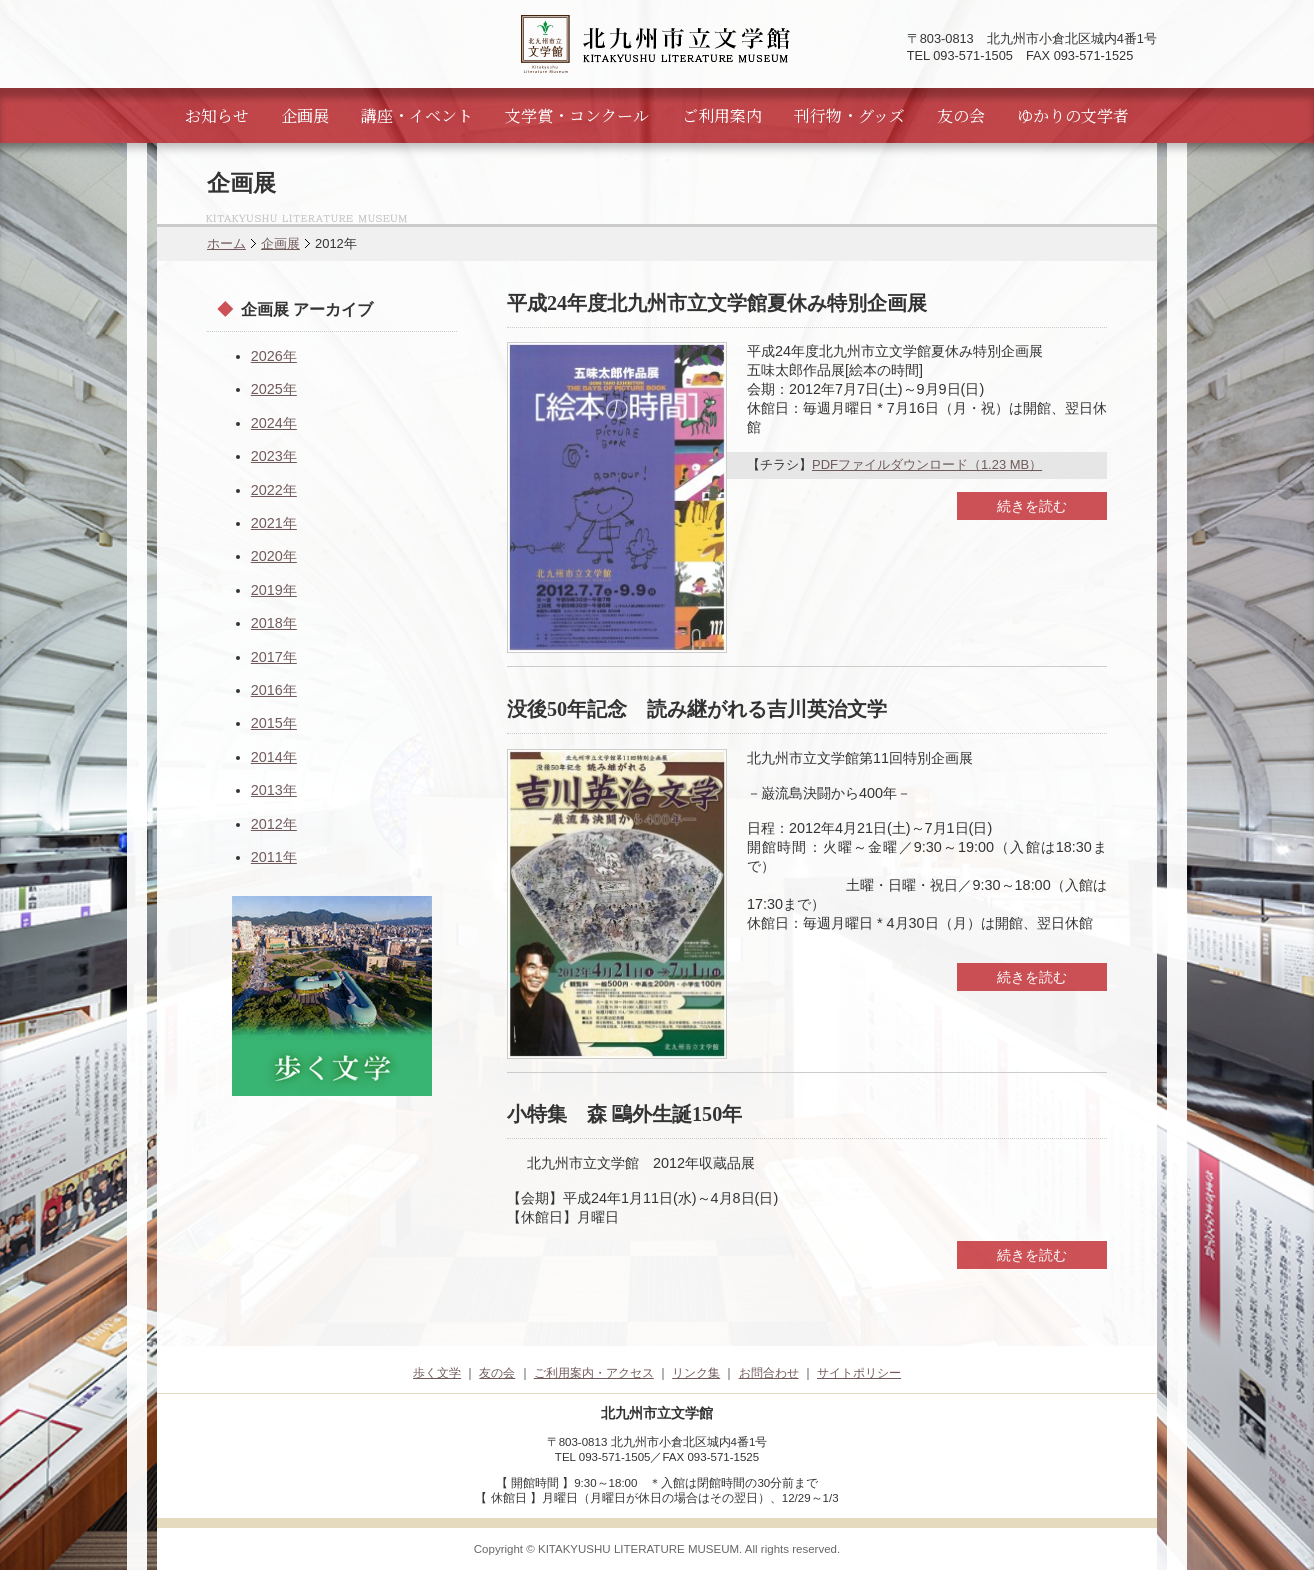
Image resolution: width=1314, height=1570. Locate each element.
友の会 (961, 115)
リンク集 (696, 1373)
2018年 (274, 623)
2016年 (274, 690)
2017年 (274, 657)
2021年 (274, 523)
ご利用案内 (722, 115)
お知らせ (217, 115)
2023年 (274, 456)
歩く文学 (437, 1373)
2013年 (274, 790)
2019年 (274, 590)
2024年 (274, 423)
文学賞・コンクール (577, 115)
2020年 (274, 556)
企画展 (305, 115)
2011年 (274, 857)
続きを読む (1032, 506)
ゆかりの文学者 (1073, 115)
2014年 (274, 757)
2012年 (274, 824)
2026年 (274, 356)
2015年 (274, 723)
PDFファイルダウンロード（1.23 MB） (927, 464)
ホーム (226, 243)
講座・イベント (417, 115)
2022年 (274, 490)
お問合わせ (769, 1373)
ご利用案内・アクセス (594, 1373)
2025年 (274, 389)
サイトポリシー (859, 1373)
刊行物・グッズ (849, 115)
